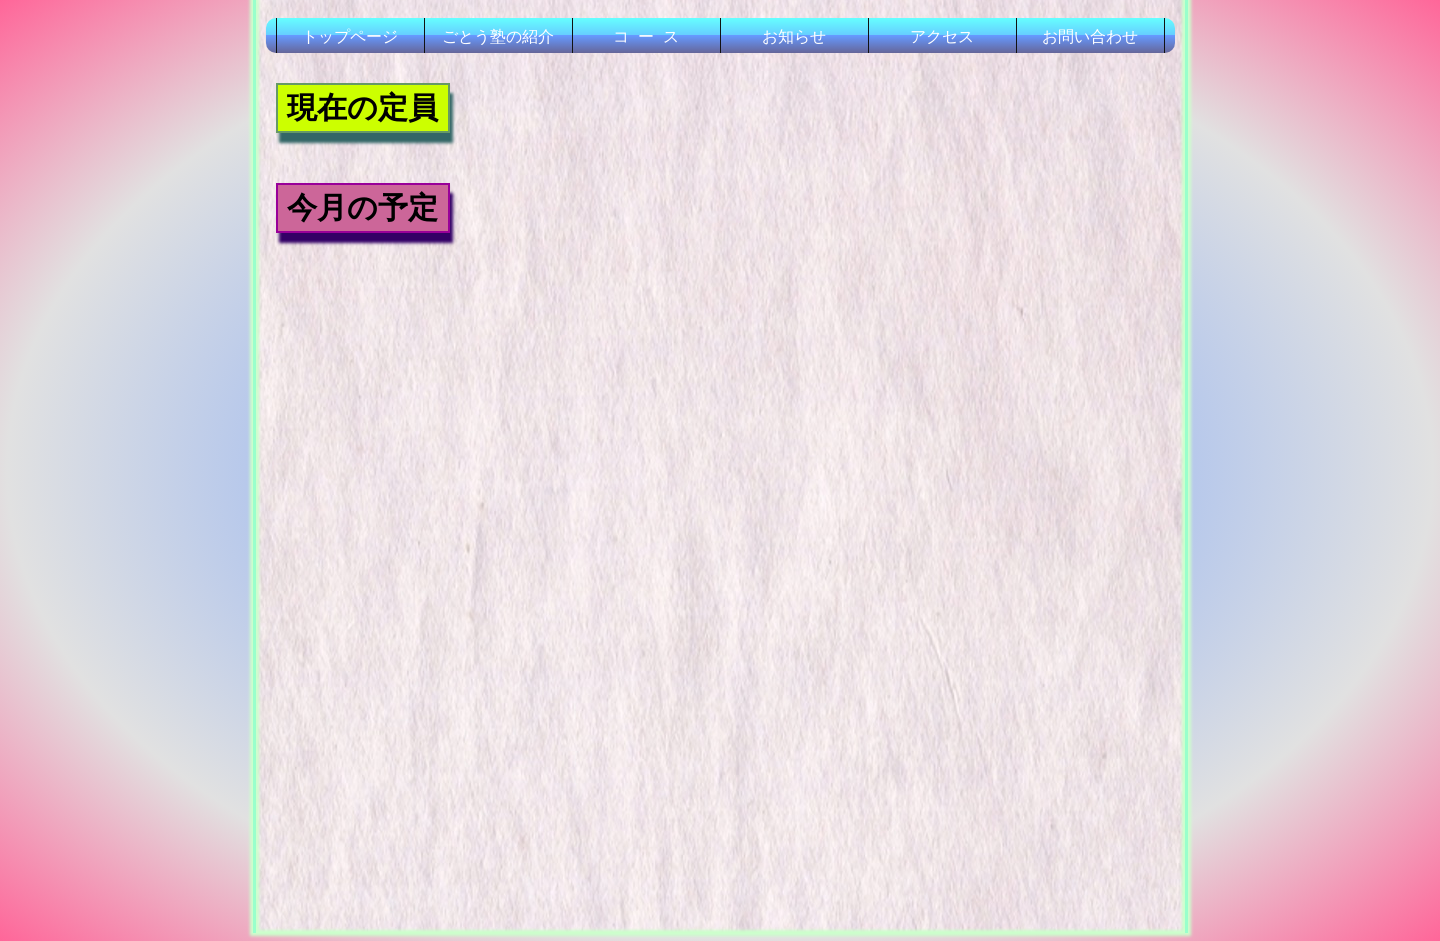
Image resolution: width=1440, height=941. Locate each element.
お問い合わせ (1090, 36)
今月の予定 (362, 207)
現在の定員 (362, 107)
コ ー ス (646, 36)
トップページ (350, 36)
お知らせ (794, 36)
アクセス (942, 36)
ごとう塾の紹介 (498, 36)
